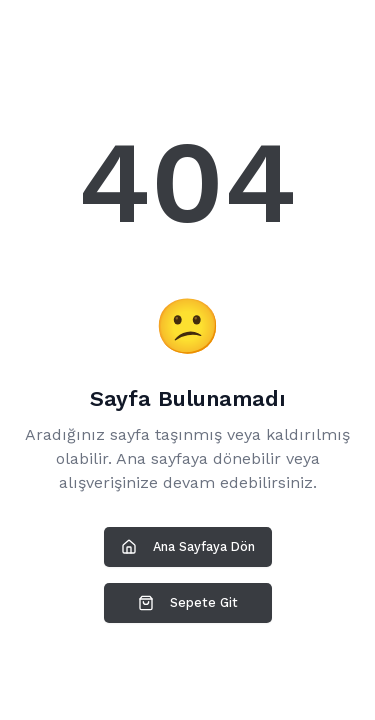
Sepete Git (188, 603)
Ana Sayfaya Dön (188, 547)
